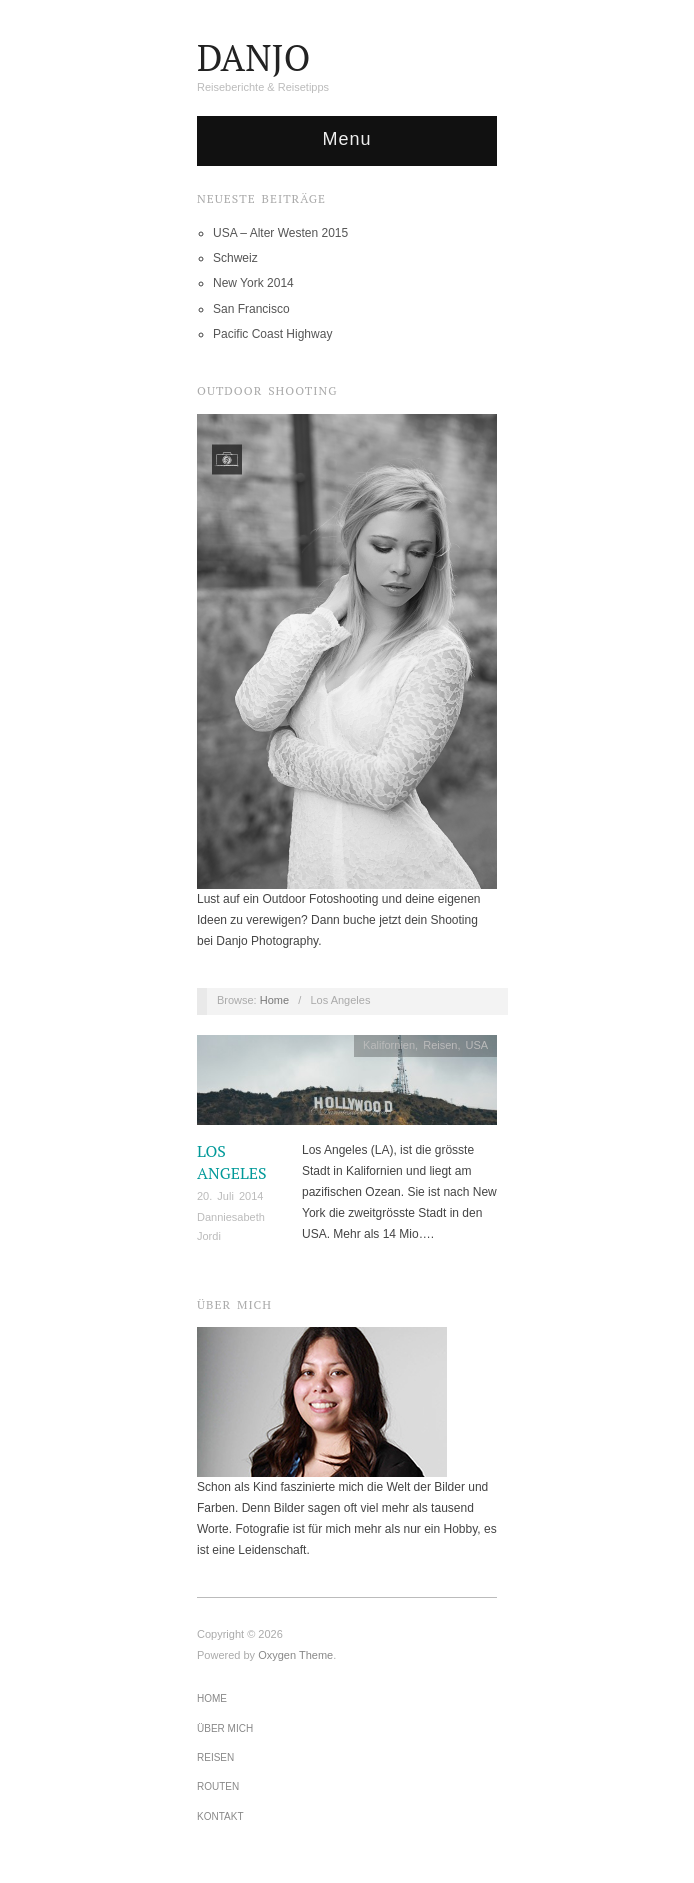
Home (274, 1000)
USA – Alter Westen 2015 (280, 233)
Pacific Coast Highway (272, 334)
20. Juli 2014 (230, 1196)
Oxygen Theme (295, 1655)
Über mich (225, 1728)
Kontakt (220, 1816)
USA (477, 1045)
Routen (218, 1786)
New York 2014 (253, 283)
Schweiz (235, 258)
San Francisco (251, 309)
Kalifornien (389, 1045)
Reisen (440, 1045)
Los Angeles (232, 1162)
